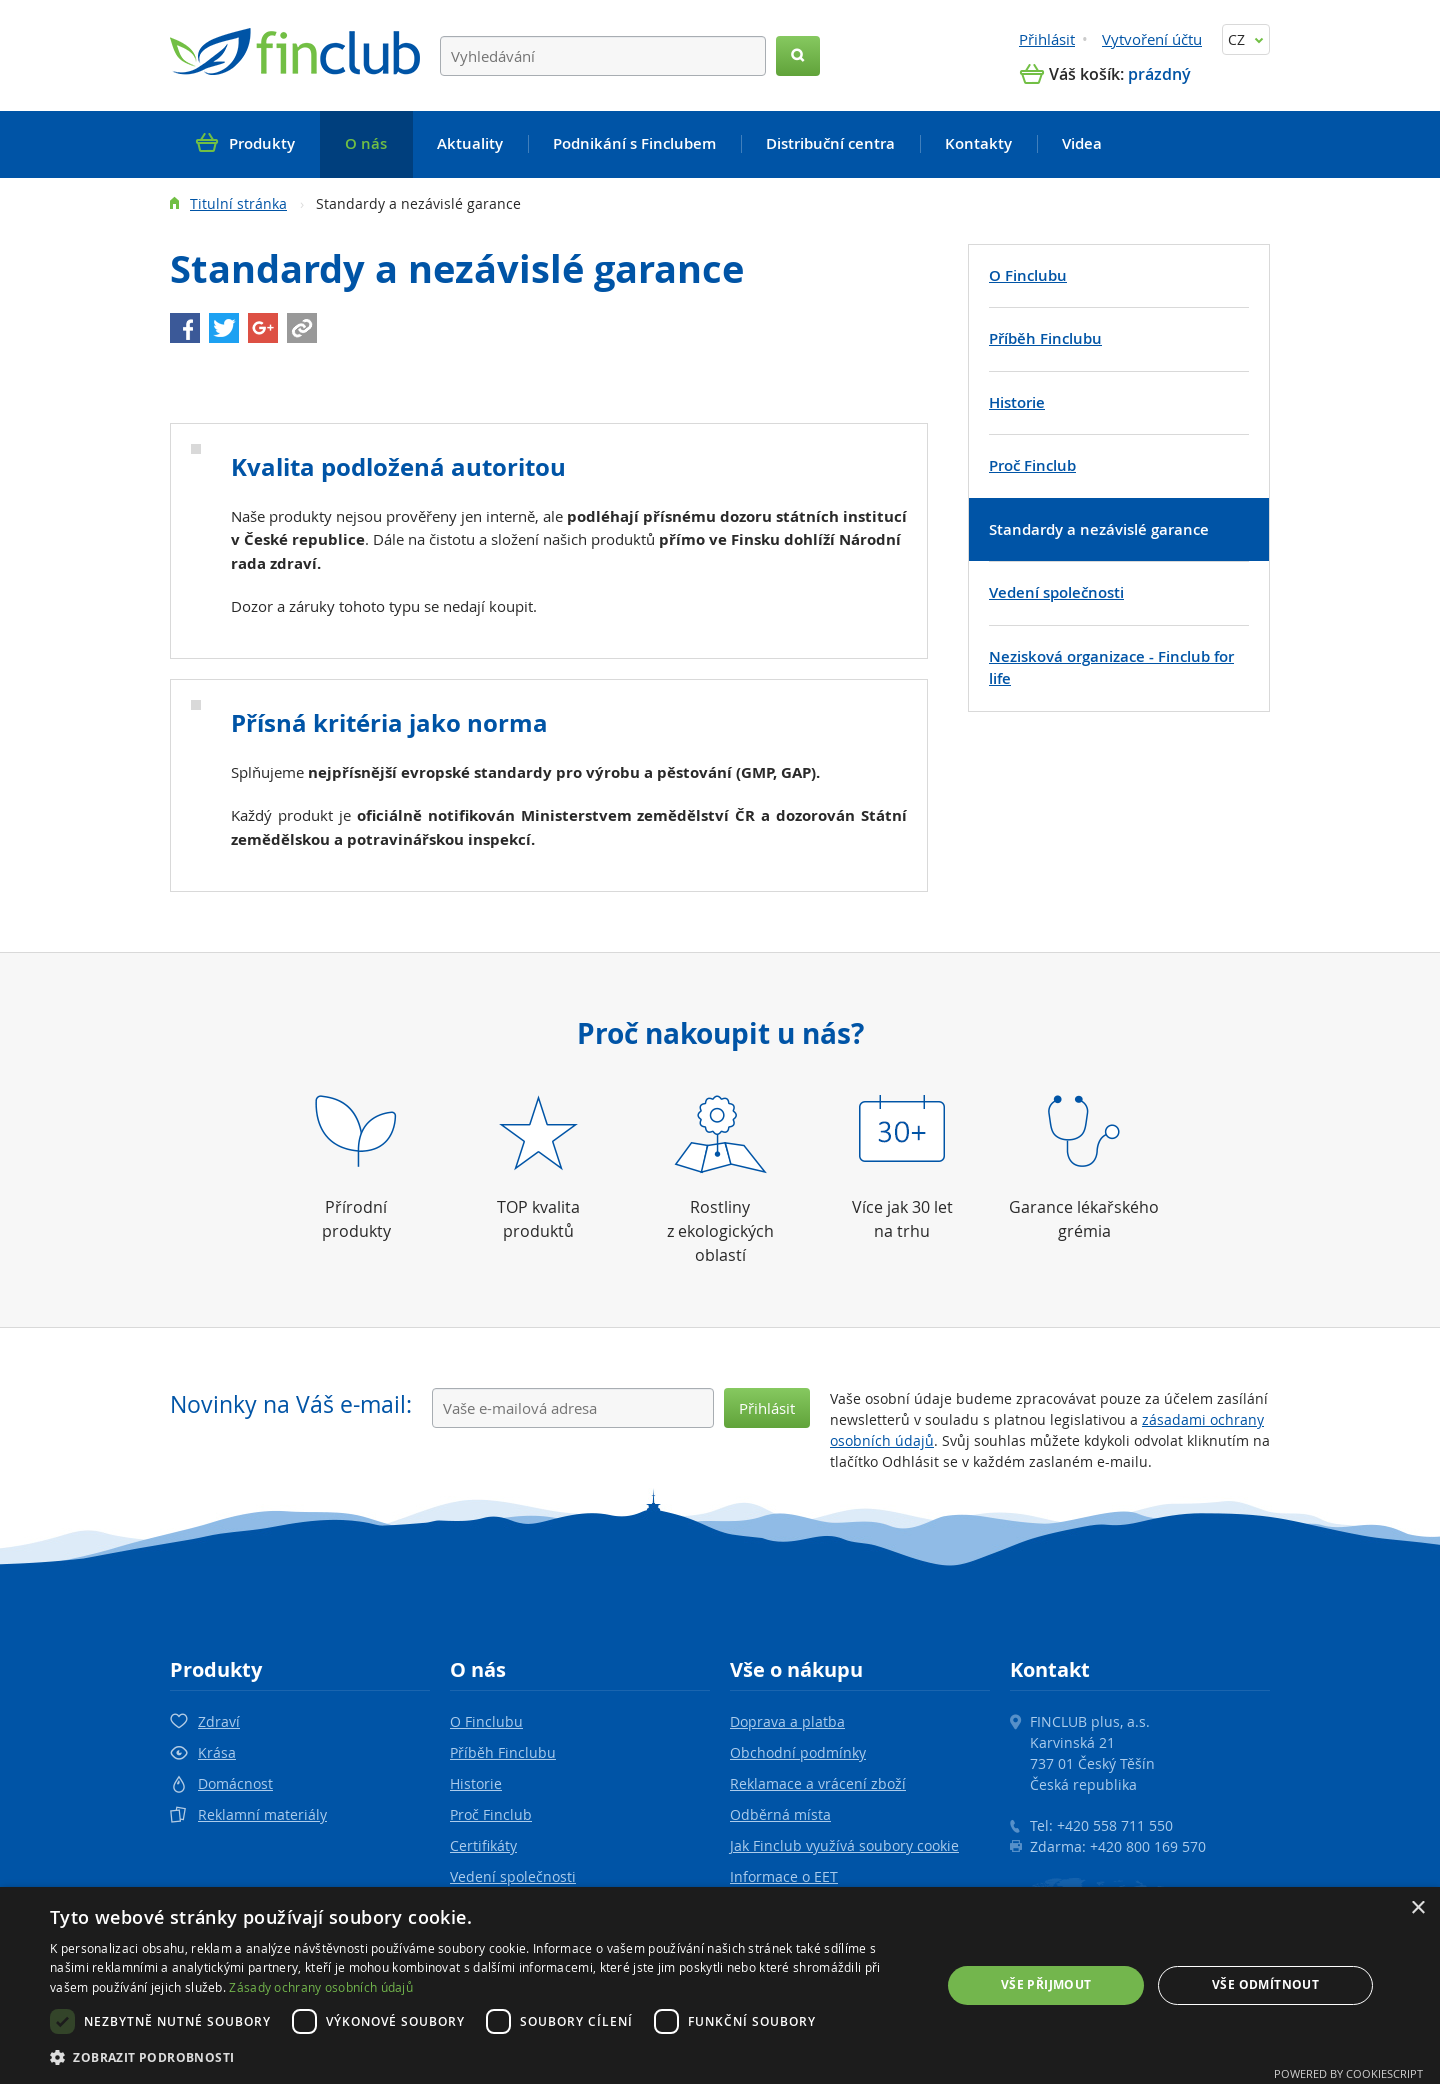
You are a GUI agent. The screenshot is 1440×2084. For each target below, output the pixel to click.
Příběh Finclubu (503, 1752)
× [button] (1417, 1908)
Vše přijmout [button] (1046, 1984)
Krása (217, 1752)
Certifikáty (483, 1845)
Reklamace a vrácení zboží (818, 1783)
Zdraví (219, 1721)
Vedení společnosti (513, 1876)
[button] (482, 2057)
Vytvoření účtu (1152, 39)
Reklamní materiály (262, 1814)
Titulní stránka (238, 203)
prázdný (1159, 74)
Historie (476, 1783)
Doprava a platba (787, 1721)
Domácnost (235, 1783)
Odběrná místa (780, 1814)
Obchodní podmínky (798, 1752)
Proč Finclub (491, 1814)
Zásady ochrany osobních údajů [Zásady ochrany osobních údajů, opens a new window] (321, 1987)
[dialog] (720, 1985)
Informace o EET (784, 1876)
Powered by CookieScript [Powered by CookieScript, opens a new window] (1348, 2073)
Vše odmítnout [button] (1265, 1984)
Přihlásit (1047, 39)
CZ (1246, 39)
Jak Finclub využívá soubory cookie (844, 1845)
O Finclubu (486, 1721)
